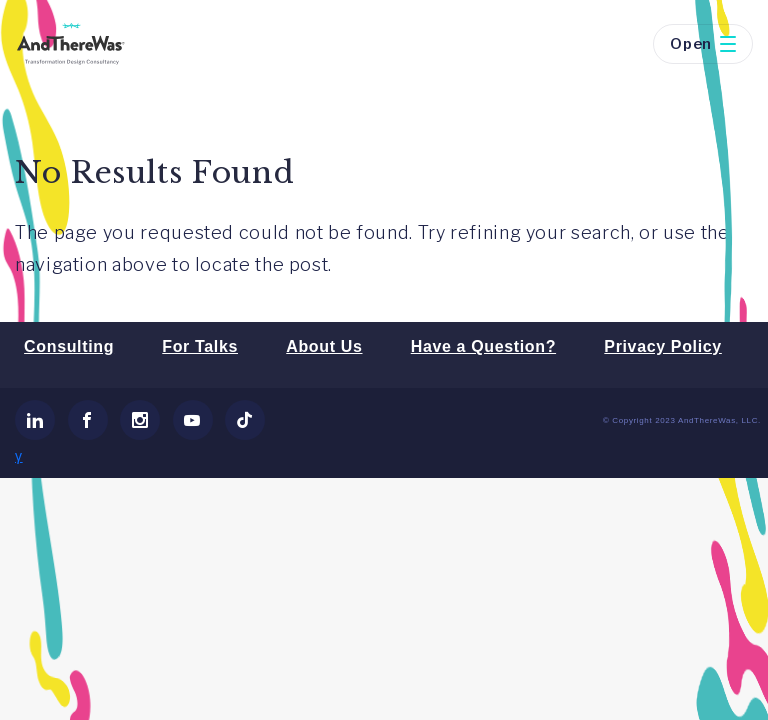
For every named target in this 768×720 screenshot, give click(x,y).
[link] (35, 420)
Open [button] (703, 44)
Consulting (69, 346)
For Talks (200, 346)
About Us (324, 346)
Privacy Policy (662, 346)
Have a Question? (483, 346)
